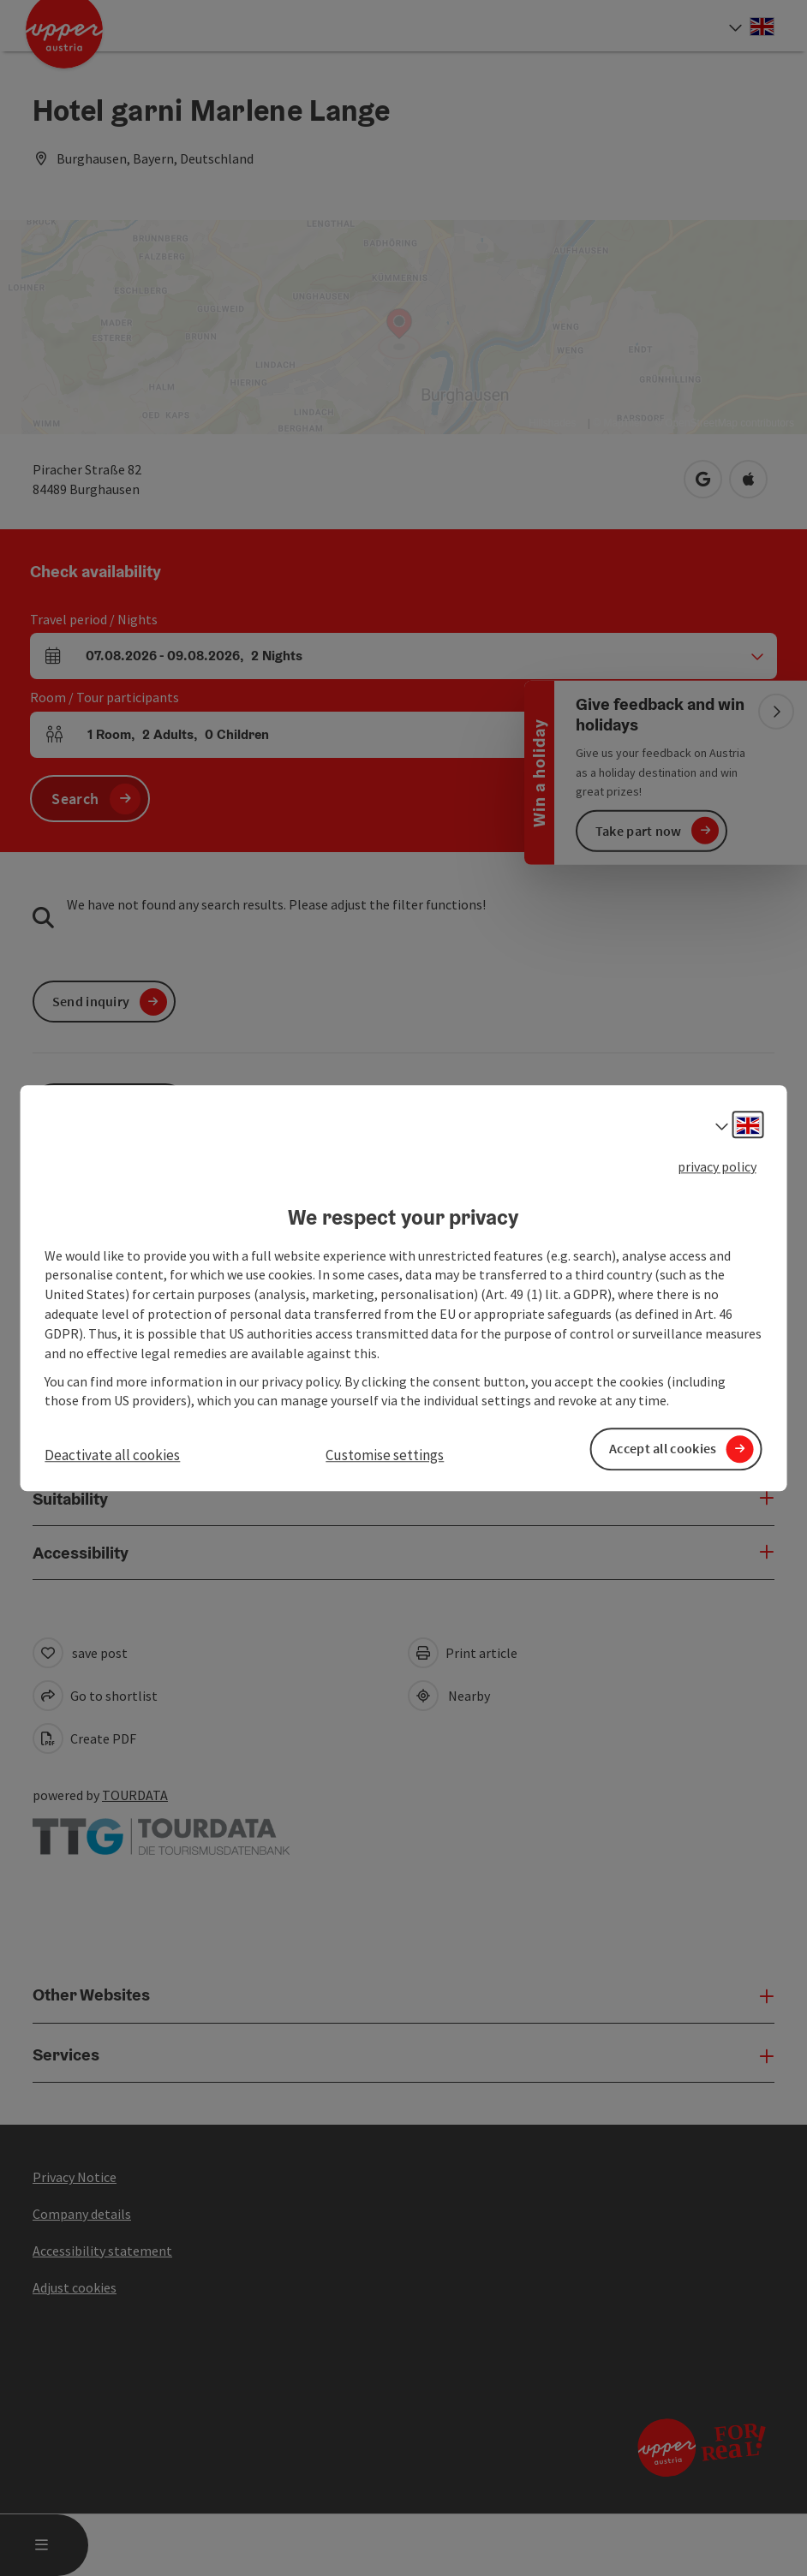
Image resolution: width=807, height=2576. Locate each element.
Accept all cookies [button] (662, 1449)
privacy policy (717, 1166)
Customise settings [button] (385, 1455)
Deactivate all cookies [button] (112, 1455)
